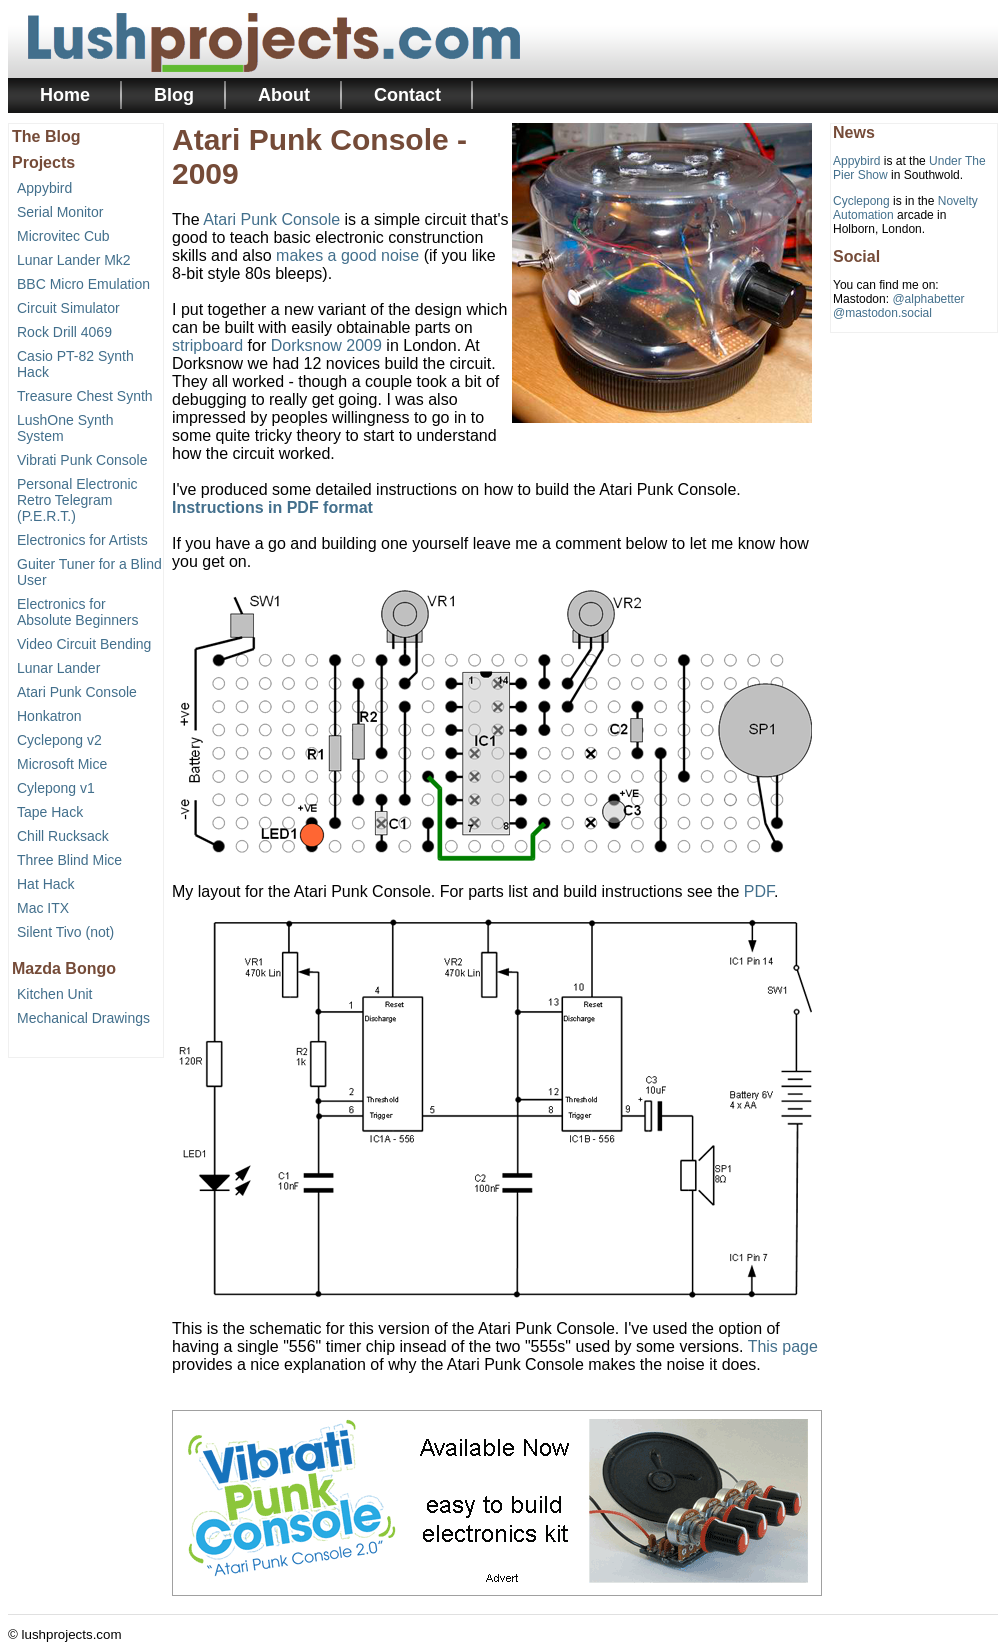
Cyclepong (861, 201)
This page (783, 1346)
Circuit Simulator (68, 308)
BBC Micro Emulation (83, 284)
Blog (174, 95)
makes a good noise (347, 255)
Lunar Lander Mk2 (74, 260)
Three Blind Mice (69, 860)
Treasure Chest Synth (85, 396)
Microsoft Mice (62, 764)
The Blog (46, 136)
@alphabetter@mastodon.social (899, 306)
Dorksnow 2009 (326, 345)
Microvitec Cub (63, 236)
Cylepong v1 (56, 788)
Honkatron (49, 716)
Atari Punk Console (77, 692)
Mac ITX (43, 908)
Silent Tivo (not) (65, 932)
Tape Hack (50, 812)
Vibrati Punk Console (82, 460)
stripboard (207, 345)
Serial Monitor (60, 212)
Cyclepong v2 (59, 740)
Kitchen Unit (54, 994)
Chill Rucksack (63, 836)
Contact (407, 95)
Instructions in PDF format (272, 507)
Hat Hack (46, 884)
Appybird (44, 188)
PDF (759, 891)
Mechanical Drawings (83, 1018)
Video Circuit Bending (84, 644)
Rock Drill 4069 (64, 332)
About (284, 95)
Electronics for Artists (82, 540)
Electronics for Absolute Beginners (77, 612)
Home (65, 95)
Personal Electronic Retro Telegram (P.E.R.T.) (77, 500)
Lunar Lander (58, 668)
